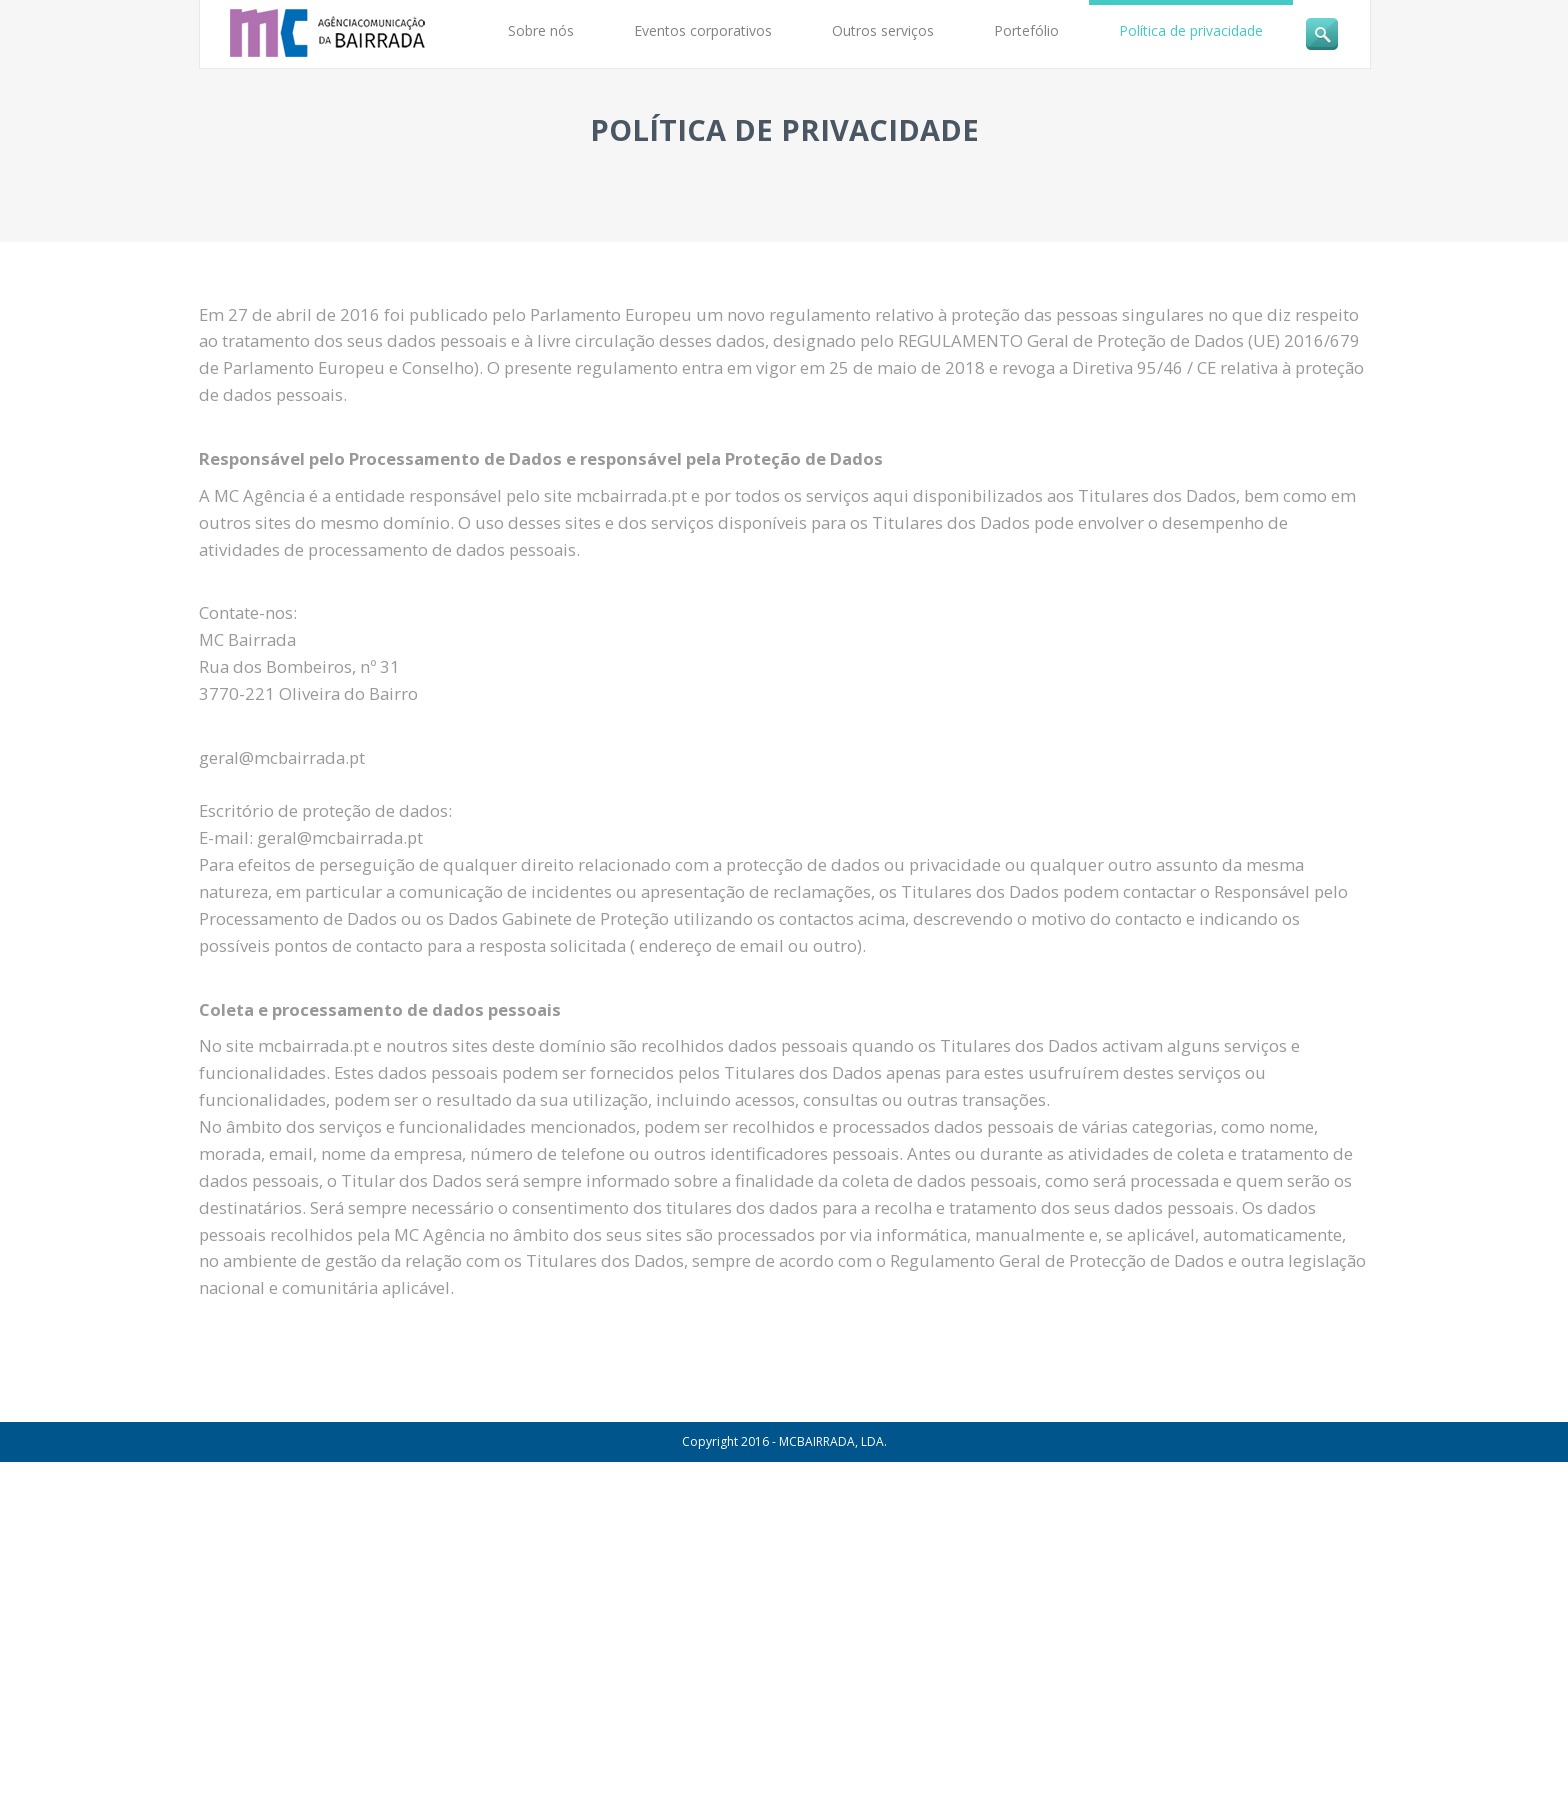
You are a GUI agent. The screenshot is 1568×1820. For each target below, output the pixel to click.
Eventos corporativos (703, 30)
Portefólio (1026, 30)
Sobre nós (541, 30)
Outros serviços (883, 30)
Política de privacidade (1191, 30)
